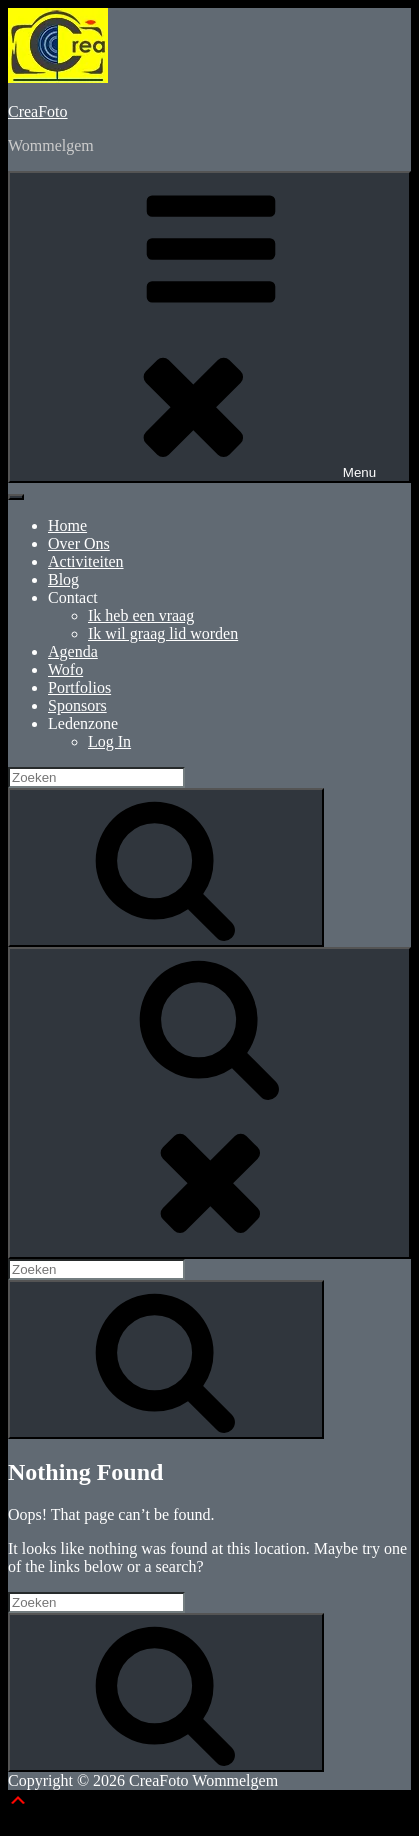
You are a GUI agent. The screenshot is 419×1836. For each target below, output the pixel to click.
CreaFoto (38, 111)
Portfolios (79, 687)
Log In (109, 741)
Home (67, 525)
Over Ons (79, 543)
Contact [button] (73, 597)
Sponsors (77, 705)
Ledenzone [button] (83, 723)
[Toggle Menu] (16, 497)
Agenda (73, 651)
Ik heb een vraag (141, 615)
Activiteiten (86, 561)
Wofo (65, 669)
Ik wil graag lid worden (163, 633)
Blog (63, 579)
